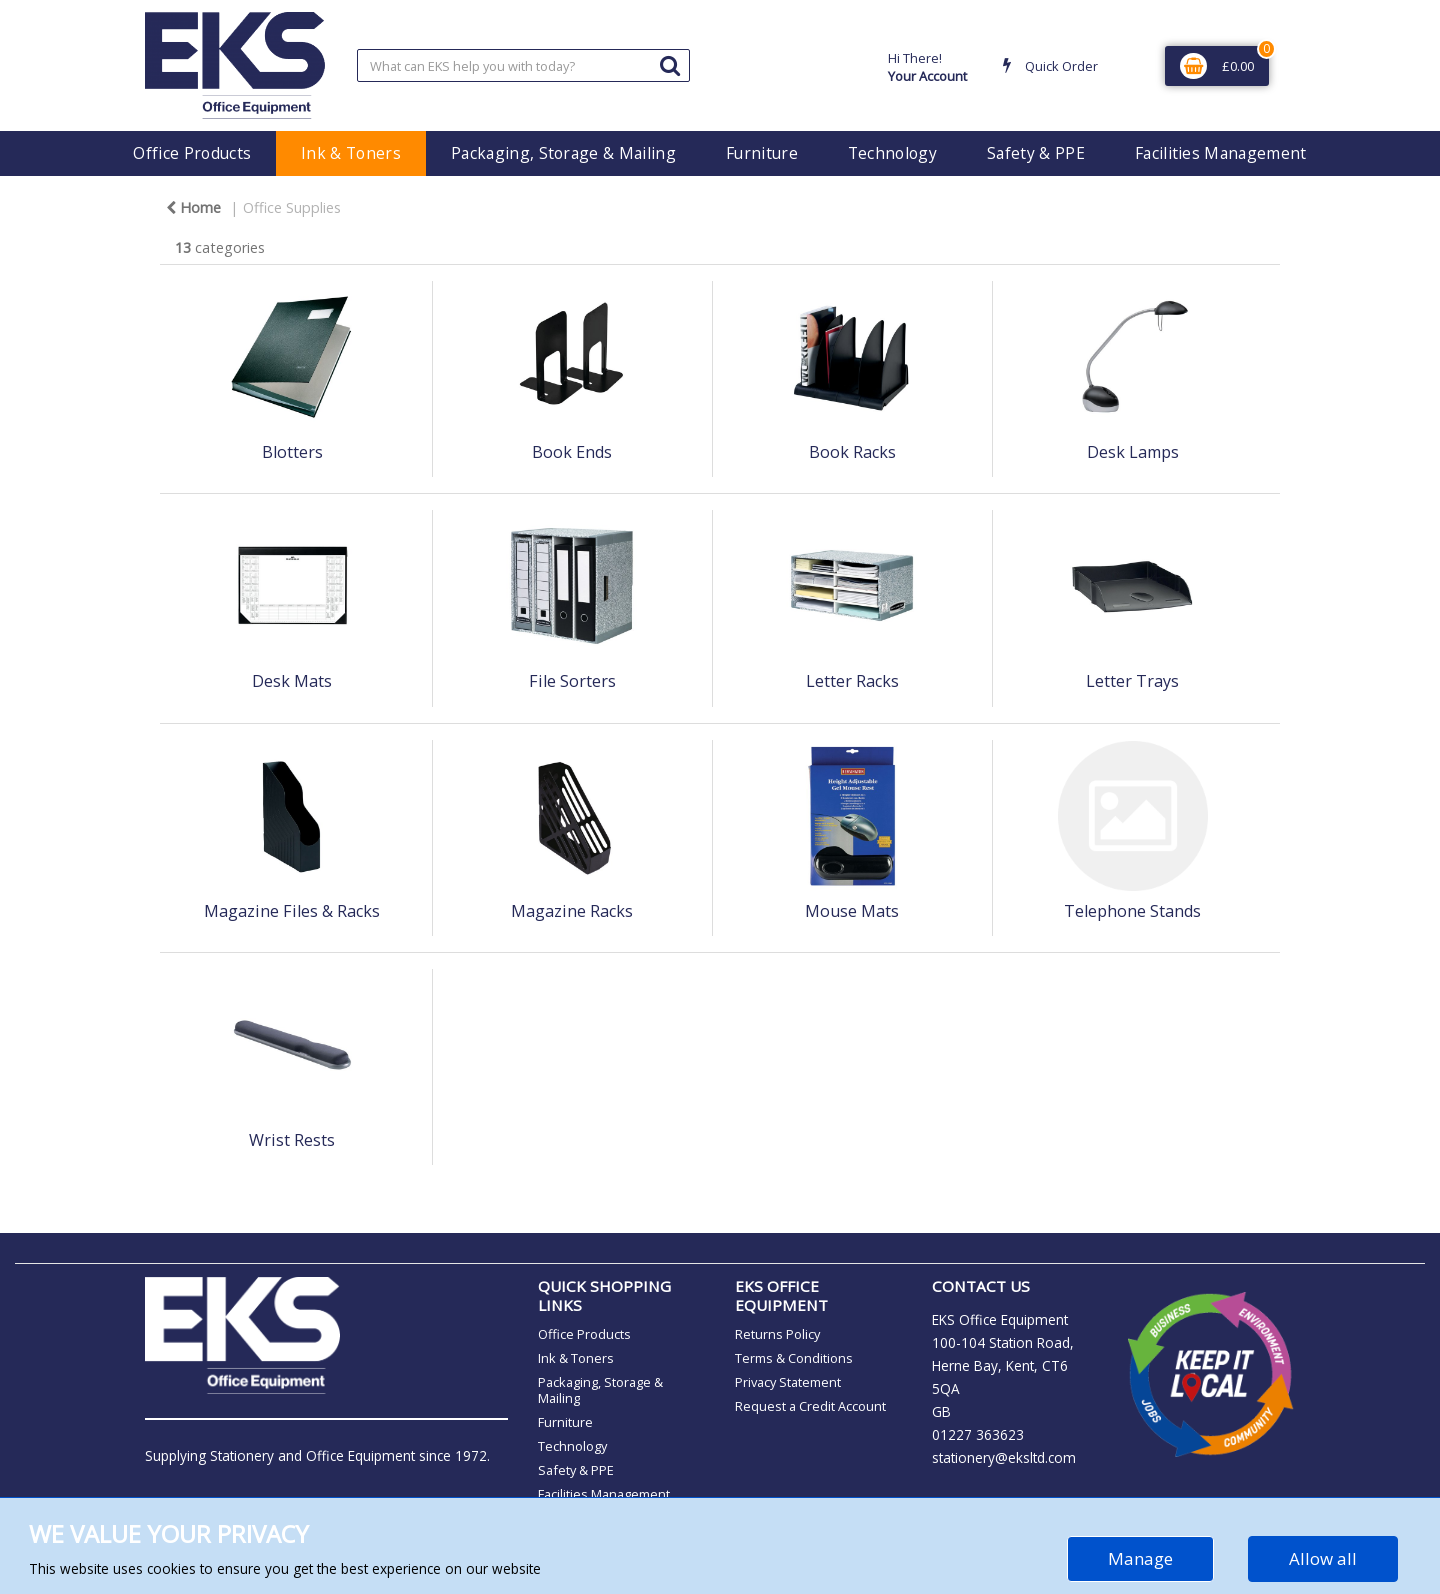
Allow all (1323, 1558)
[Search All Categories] (523, 65)
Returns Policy (777, 1334)
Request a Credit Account (810, 1406)
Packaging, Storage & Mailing (563, 153)
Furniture (762, 153)
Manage (1140, 1558)
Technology (892, 153)
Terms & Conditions (794, 1358)
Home (193, 207)
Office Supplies (292, 207)
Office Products (192, 153)
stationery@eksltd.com (1004, 1457)
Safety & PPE (1036, 153)
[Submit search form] (670, 64)
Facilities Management (1221, 153)
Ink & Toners (351, 153)
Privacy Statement (788, 1382)
